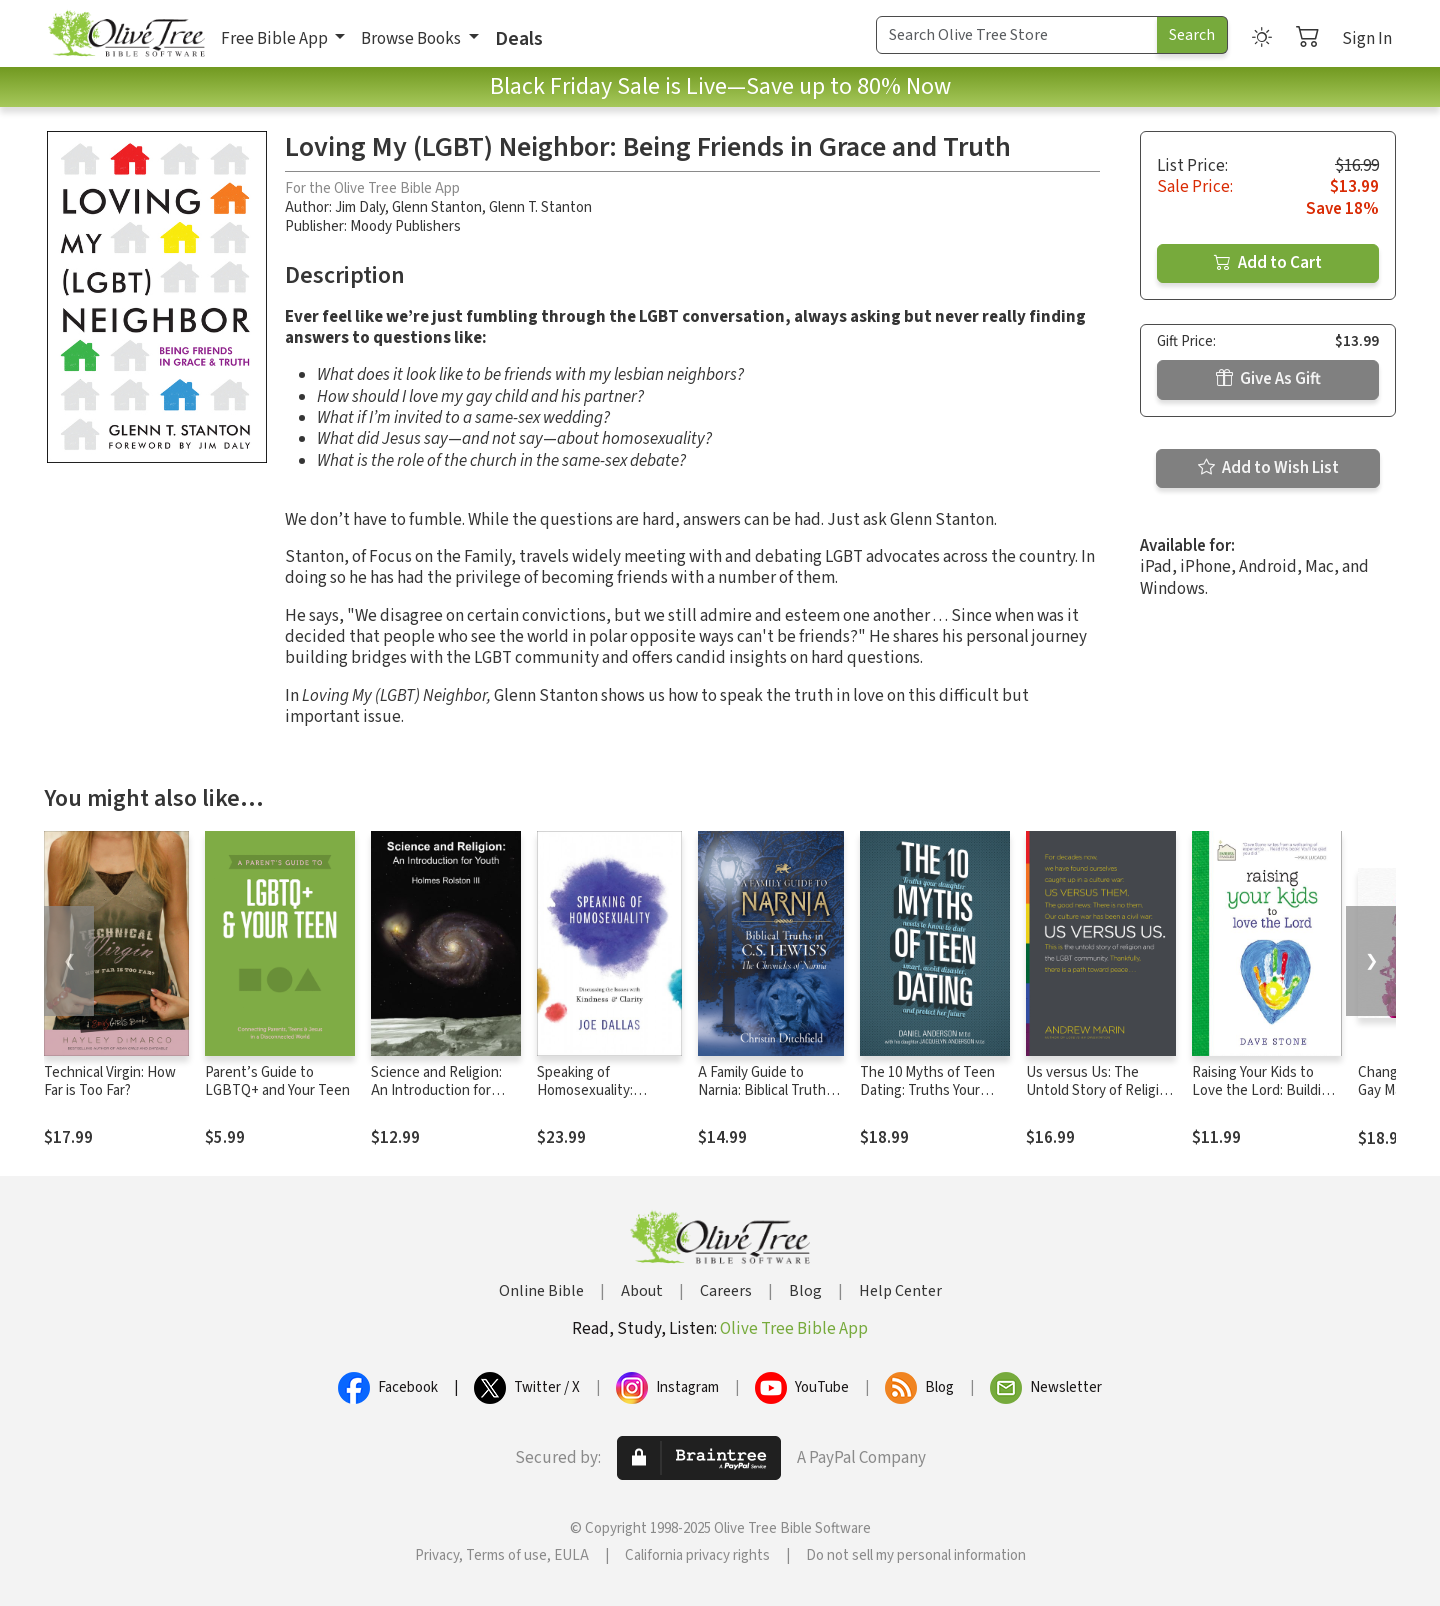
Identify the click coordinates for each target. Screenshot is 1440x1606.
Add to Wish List (1268, 468)
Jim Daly (360, 207)
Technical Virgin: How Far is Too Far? (110, 1082)
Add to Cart (1268, 263)
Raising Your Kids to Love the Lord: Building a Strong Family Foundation (1264, 1101)
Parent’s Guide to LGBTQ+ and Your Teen (277, 1082)
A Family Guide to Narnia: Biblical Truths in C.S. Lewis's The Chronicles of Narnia (765, 1101)
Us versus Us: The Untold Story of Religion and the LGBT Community (1100, 1101)
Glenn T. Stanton (540, 207)
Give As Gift (1268, 379)
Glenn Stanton (437, 207)
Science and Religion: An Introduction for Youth (436, 1091)
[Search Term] (1017, 35)
